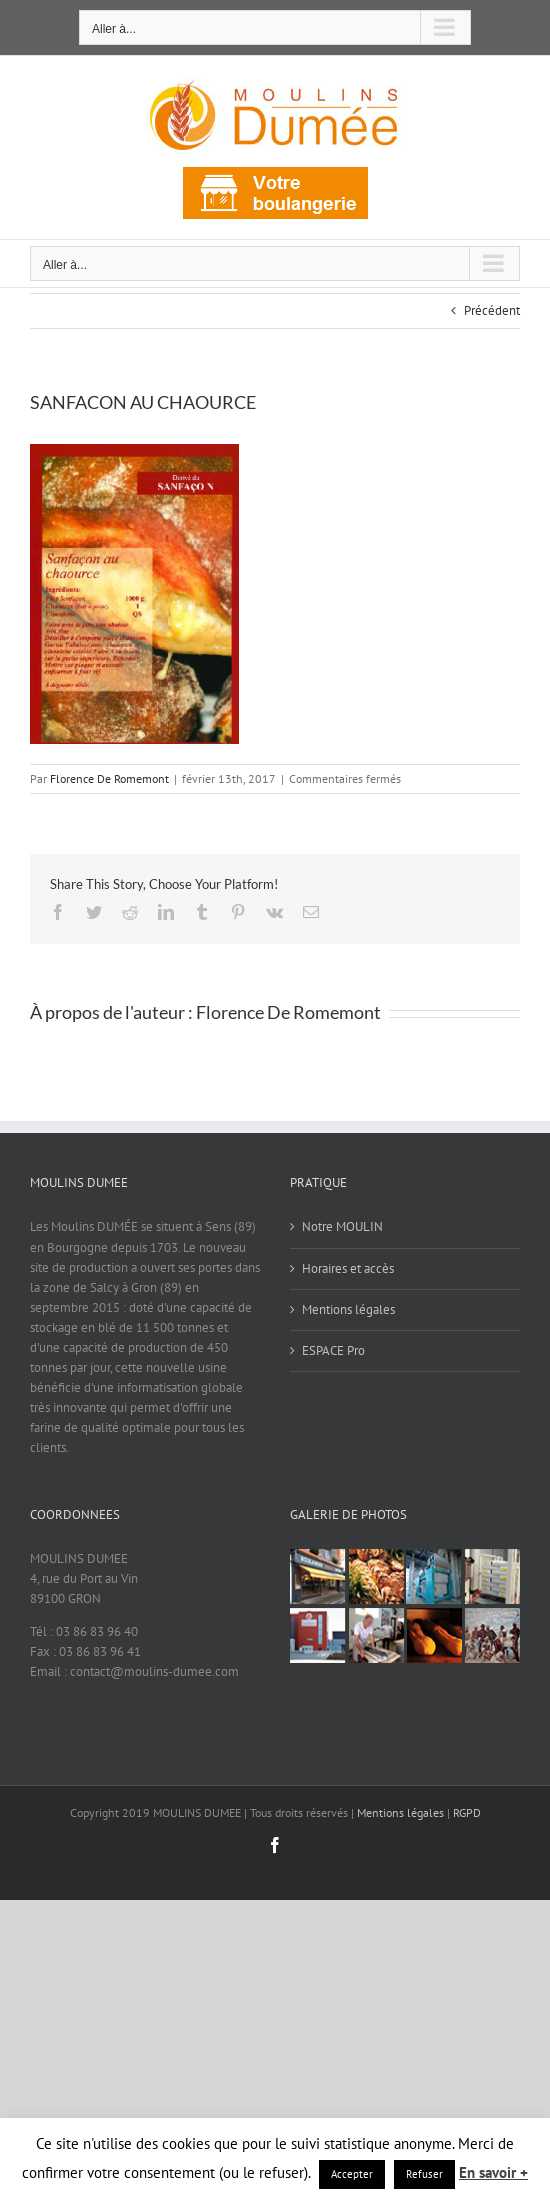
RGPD (467, 1812)
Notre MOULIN (342, 1226)
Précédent (492, 310)
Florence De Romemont (109, 778)
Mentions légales (348, 1309)
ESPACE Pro (333, 1350)
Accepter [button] (352, 2174)
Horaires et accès (348, 1268)
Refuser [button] (424, 2174)
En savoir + (493, 2172)
